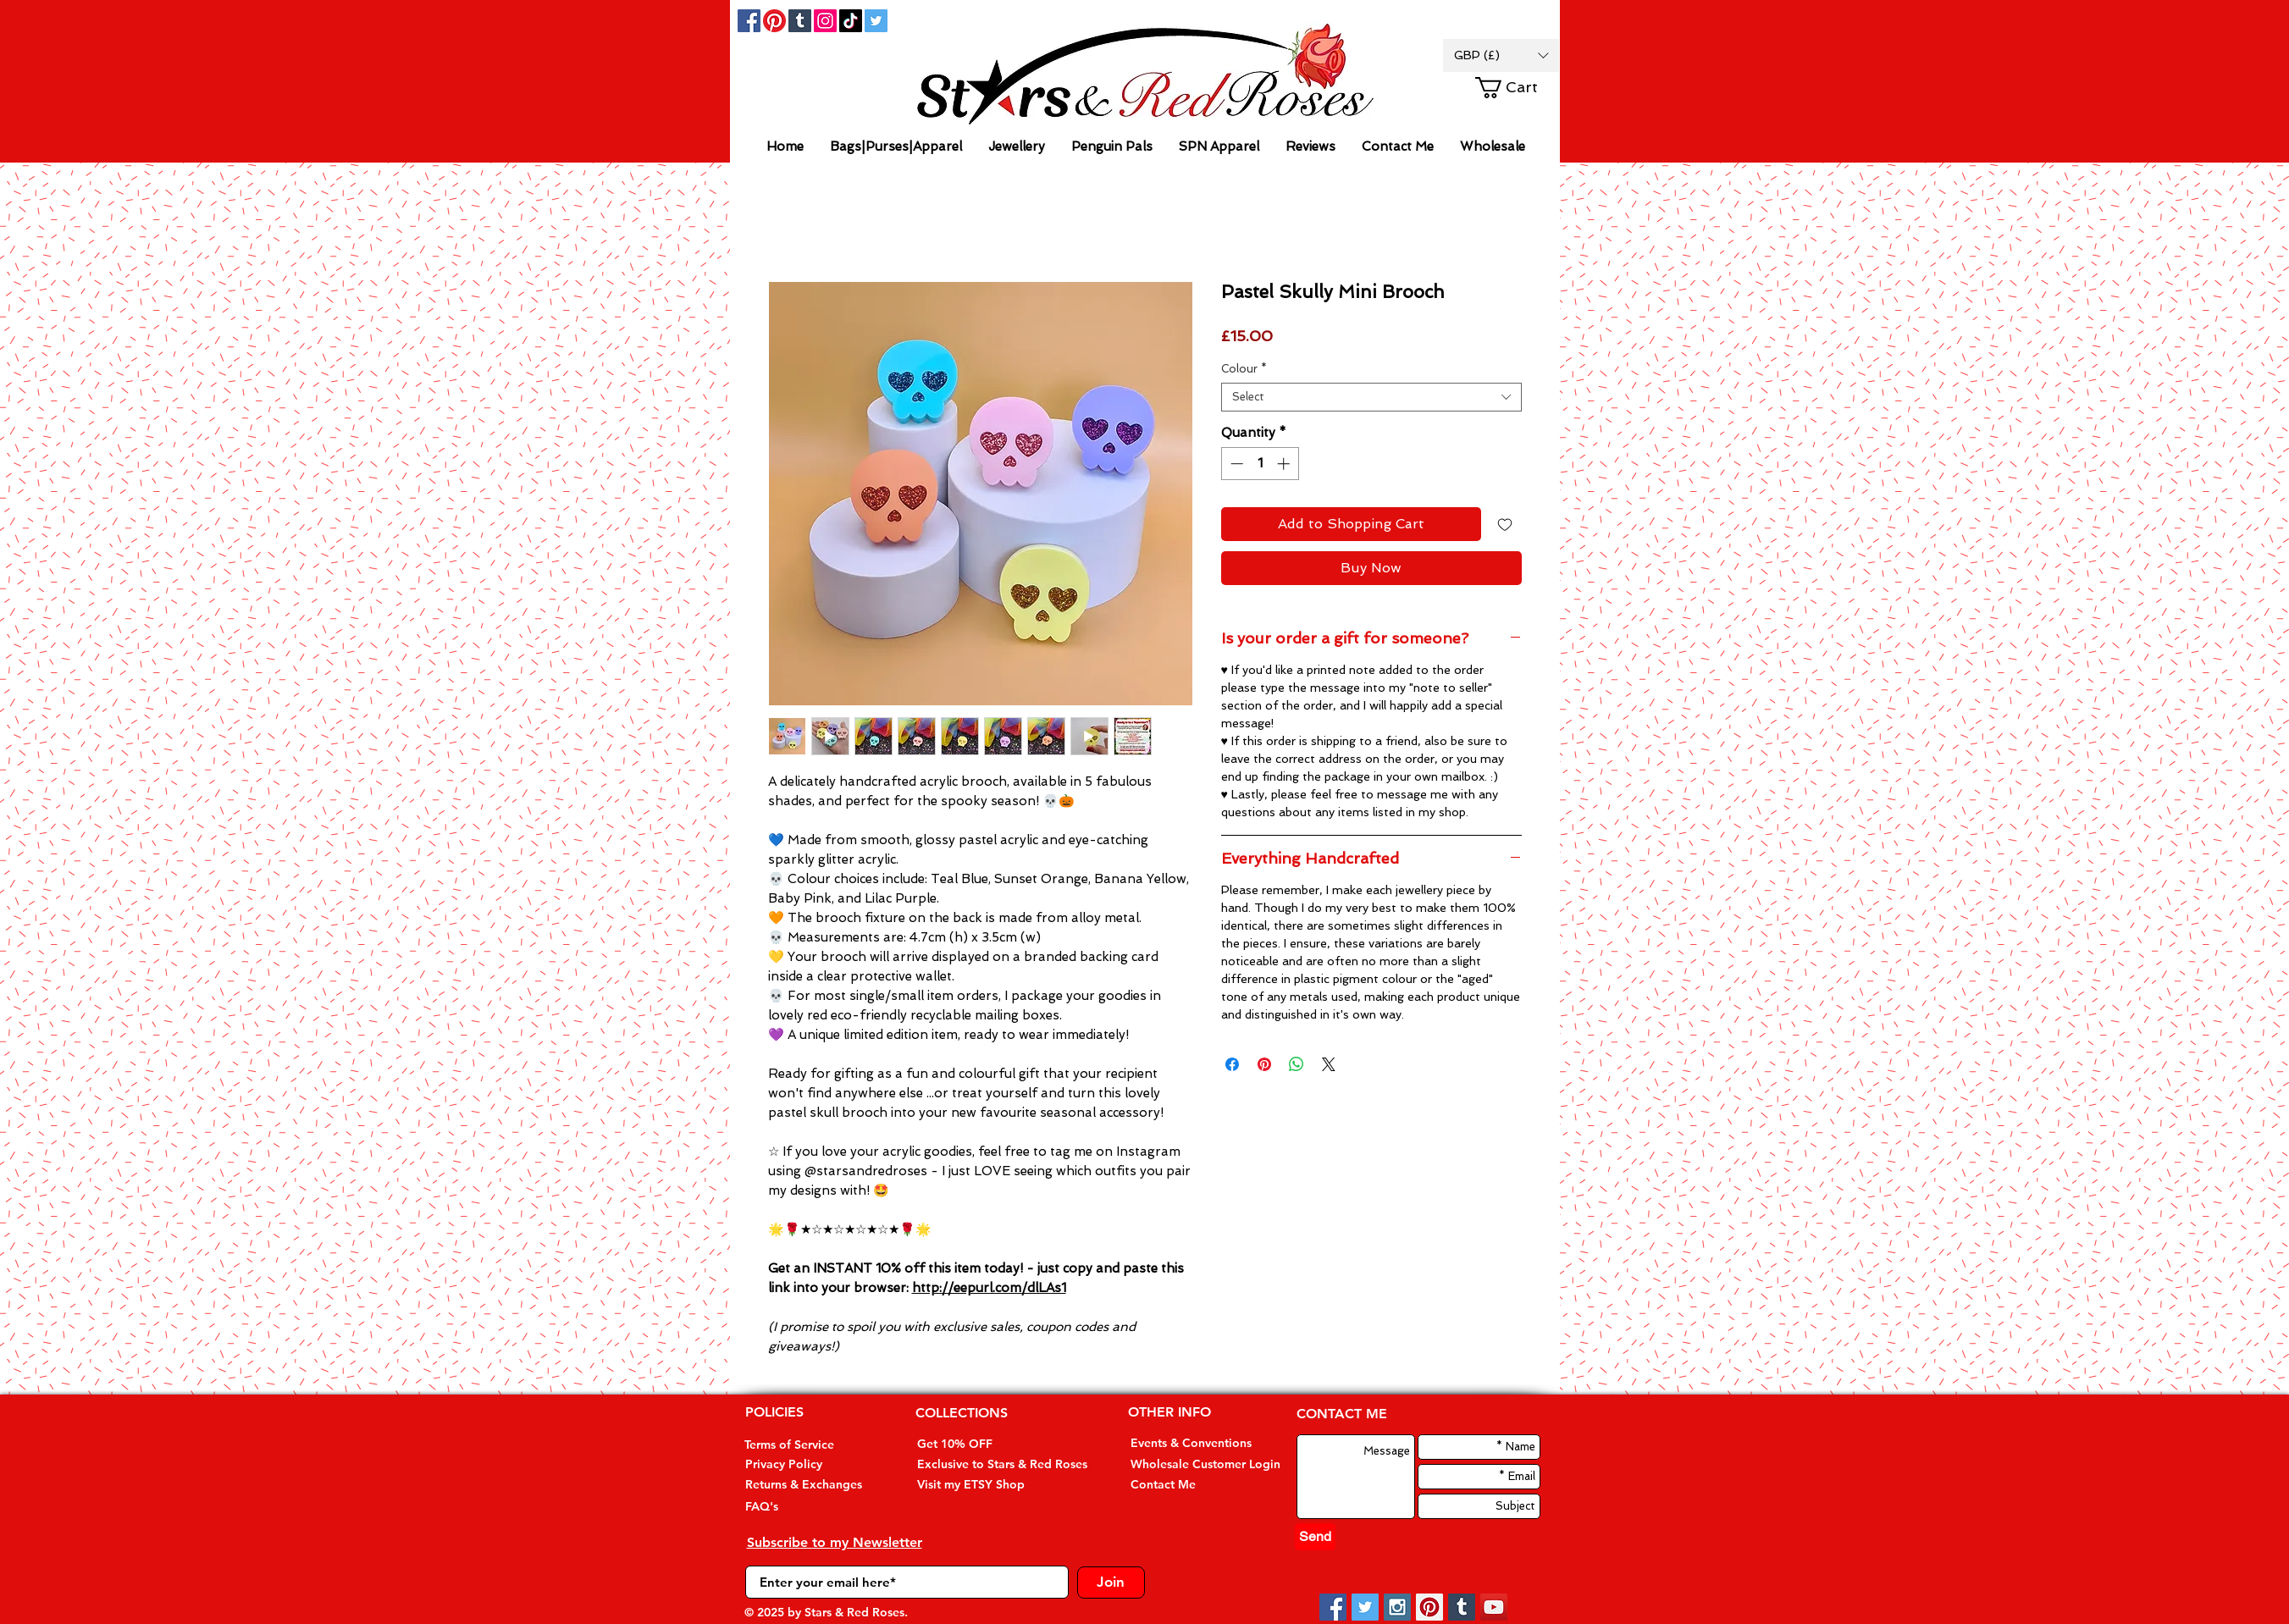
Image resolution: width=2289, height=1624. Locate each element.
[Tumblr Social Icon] (799, 20)
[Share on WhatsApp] (1296, 1064)
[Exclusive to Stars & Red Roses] (1002, 1464)
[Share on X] (1329, 1064)
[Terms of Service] (805, 1445)
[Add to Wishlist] (1505, 524)
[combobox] (1371, 397)
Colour (1244, 368)
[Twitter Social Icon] (876, 20)
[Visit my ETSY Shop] (981, 1485)
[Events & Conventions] (1192, 1443)
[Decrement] (1235, 463)
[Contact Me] (1192, 1485)
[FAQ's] (806, 1507)
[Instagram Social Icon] (1397, 1607)
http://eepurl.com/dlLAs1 (989, 1287)
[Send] (1315, 1536)
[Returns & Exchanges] (806, 1485)
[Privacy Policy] (806, 1464)
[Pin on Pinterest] (1264, 1064)
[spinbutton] (1260, 463)
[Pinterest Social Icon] (1429, 1607)
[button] (1501, 55)
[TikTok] (850, 20)
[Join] (1111, 1582)
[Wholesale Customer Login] (1205, 1464)
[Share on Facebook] (1232, 1064)
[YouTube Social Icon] (1493, 1607)
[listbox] (1501, 55)
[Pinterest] (774, 20)
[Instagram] (825, 20)
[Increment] (1285, 463)
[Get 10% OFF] (981, 1444)
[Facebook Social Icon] (749, 20)
